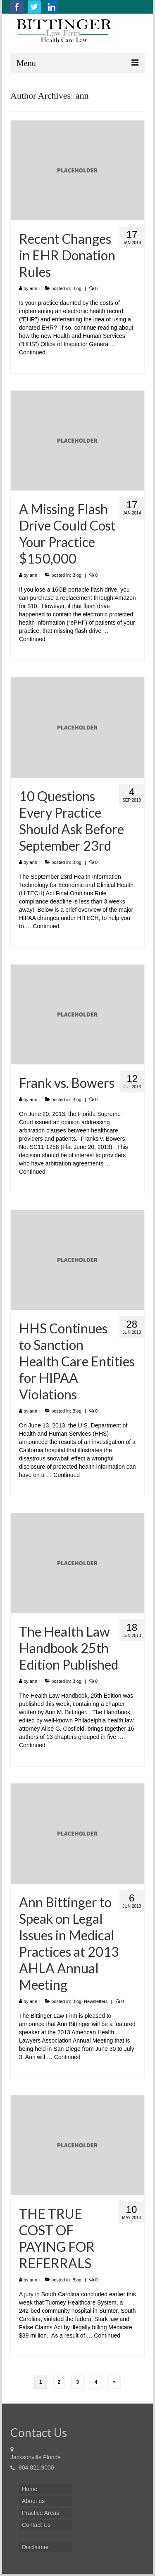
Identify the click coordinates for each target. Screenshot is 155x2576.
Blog (76, 288)
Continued (32, 352)
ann (33, 288)
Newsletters (95, 2001)
